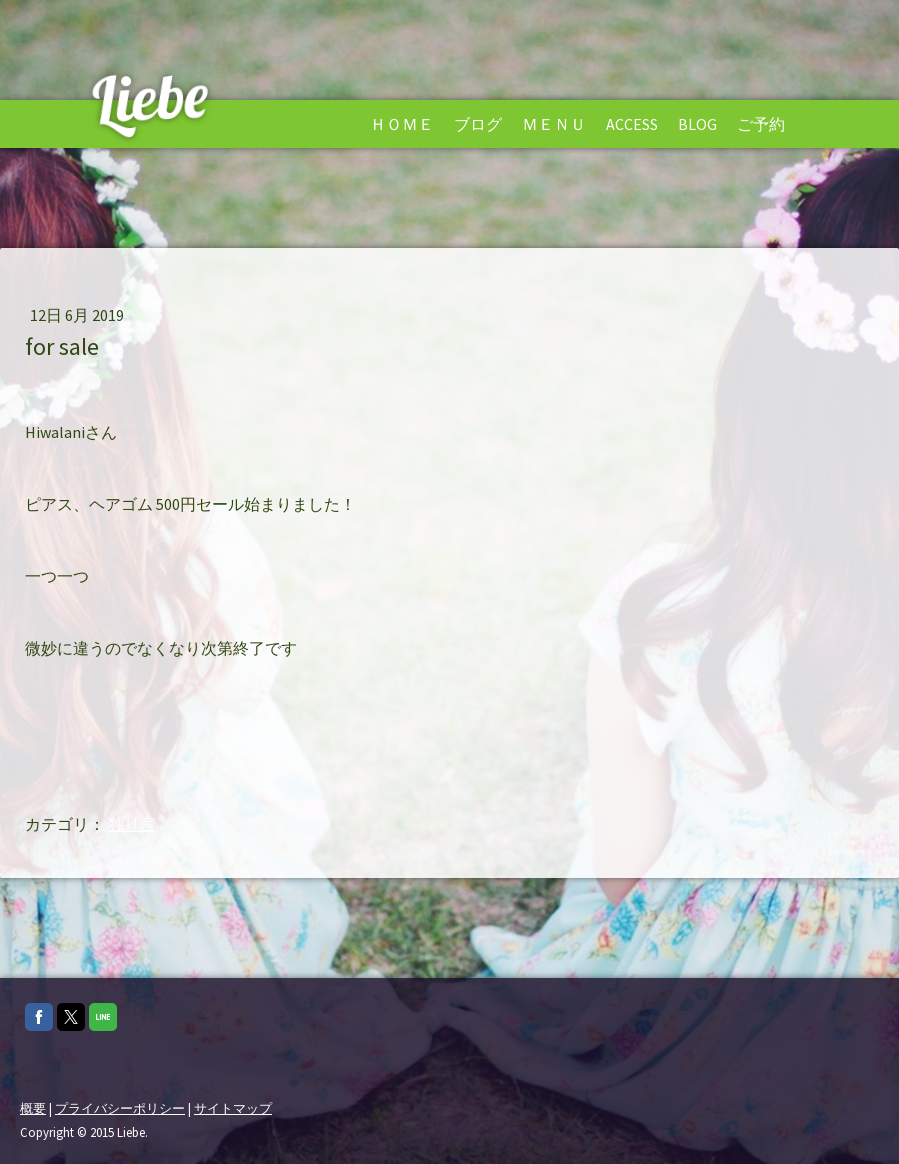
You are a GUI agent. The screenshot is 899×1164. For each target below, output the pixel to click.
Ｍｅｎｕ (554, 124)
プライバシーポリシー (120, 1108)
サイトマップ (233, 1108)
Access (632, 124)
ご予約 (761, 124)
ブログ (478, 124)
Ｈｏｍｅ (402, 124)
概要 (33, 1108)
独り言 (132, 824)
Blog (697, 124)
